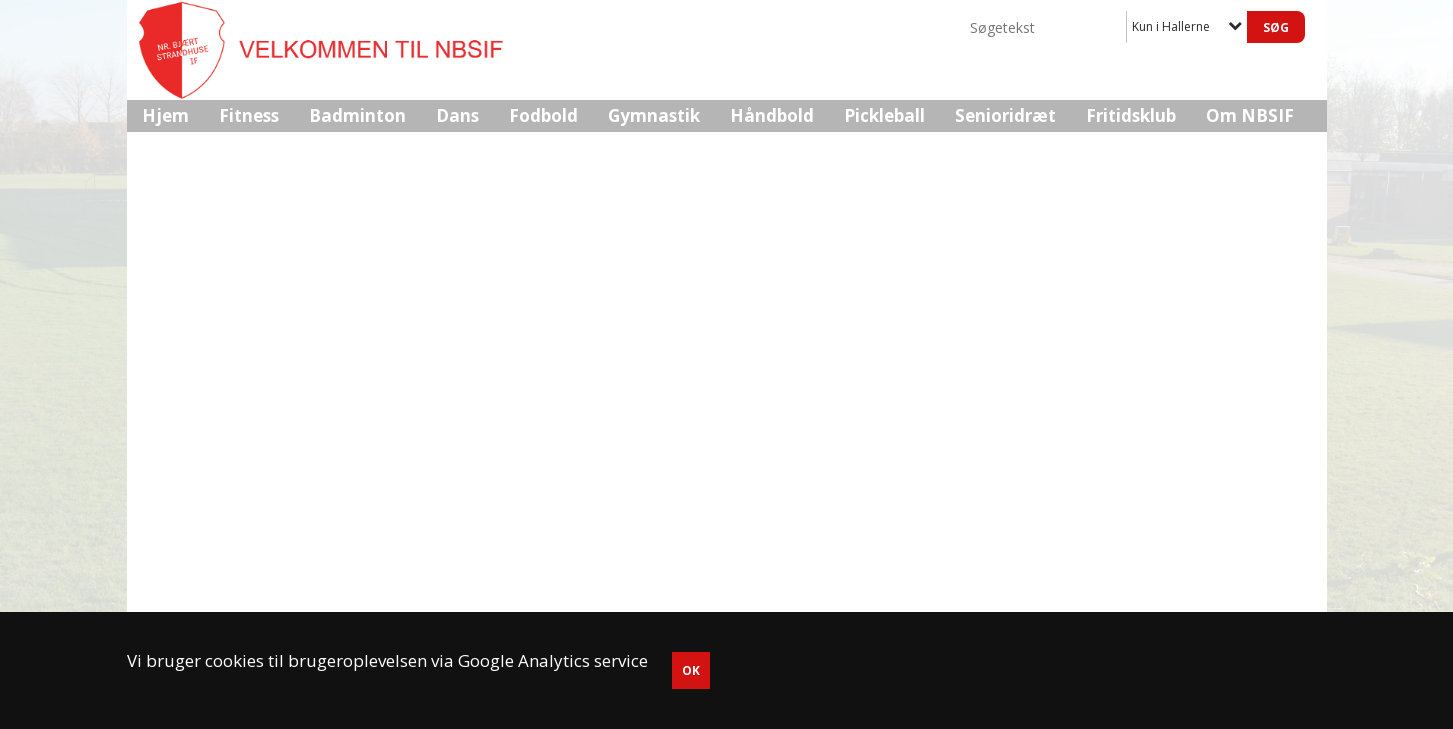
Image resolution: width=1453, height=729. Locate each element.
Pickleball (884, 115)
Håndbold (772, 115)
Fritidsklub (1131, 115)
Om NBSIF (1250, 115)
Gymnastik (654, 115)
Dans (457, 115)
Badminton (357, 115)
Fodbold (543, 115)
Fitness (249, 115)
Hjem (165, 115)
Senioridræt (1005, 115)
